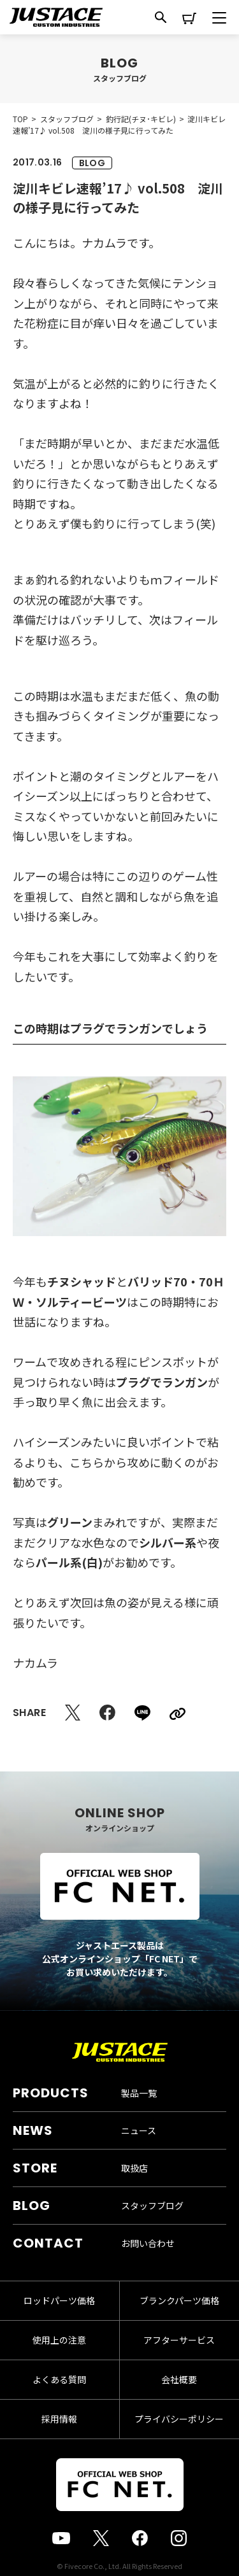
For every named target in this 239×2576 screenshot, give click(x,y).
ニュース (138, 2130)
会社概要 (179, 2379)
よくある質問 (59, 2379)
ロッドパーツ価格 (59, 2300)
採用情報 (59, 2418)
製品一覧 (139, 2093)
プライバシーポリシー (179, 2418)
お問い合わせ (148, 2243)
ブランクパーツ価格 (179, 2300)
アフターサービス (179, 2339)
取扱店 (134, 2168)
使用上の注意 (59, 2339)
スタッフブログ (152, 2205)
